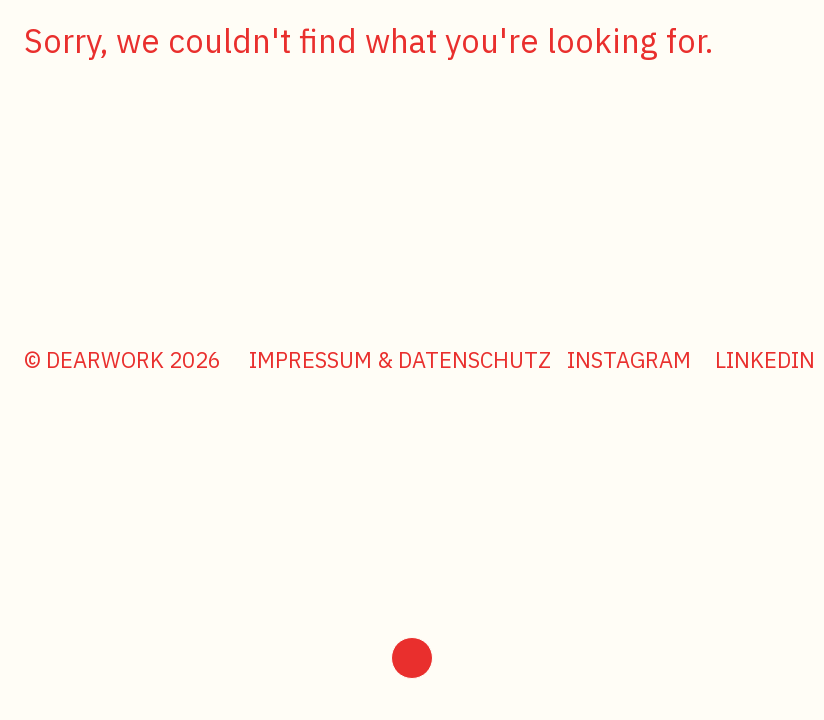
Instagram (629, 359)
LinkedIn (765, 359)
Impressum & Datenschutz (400, 359)
